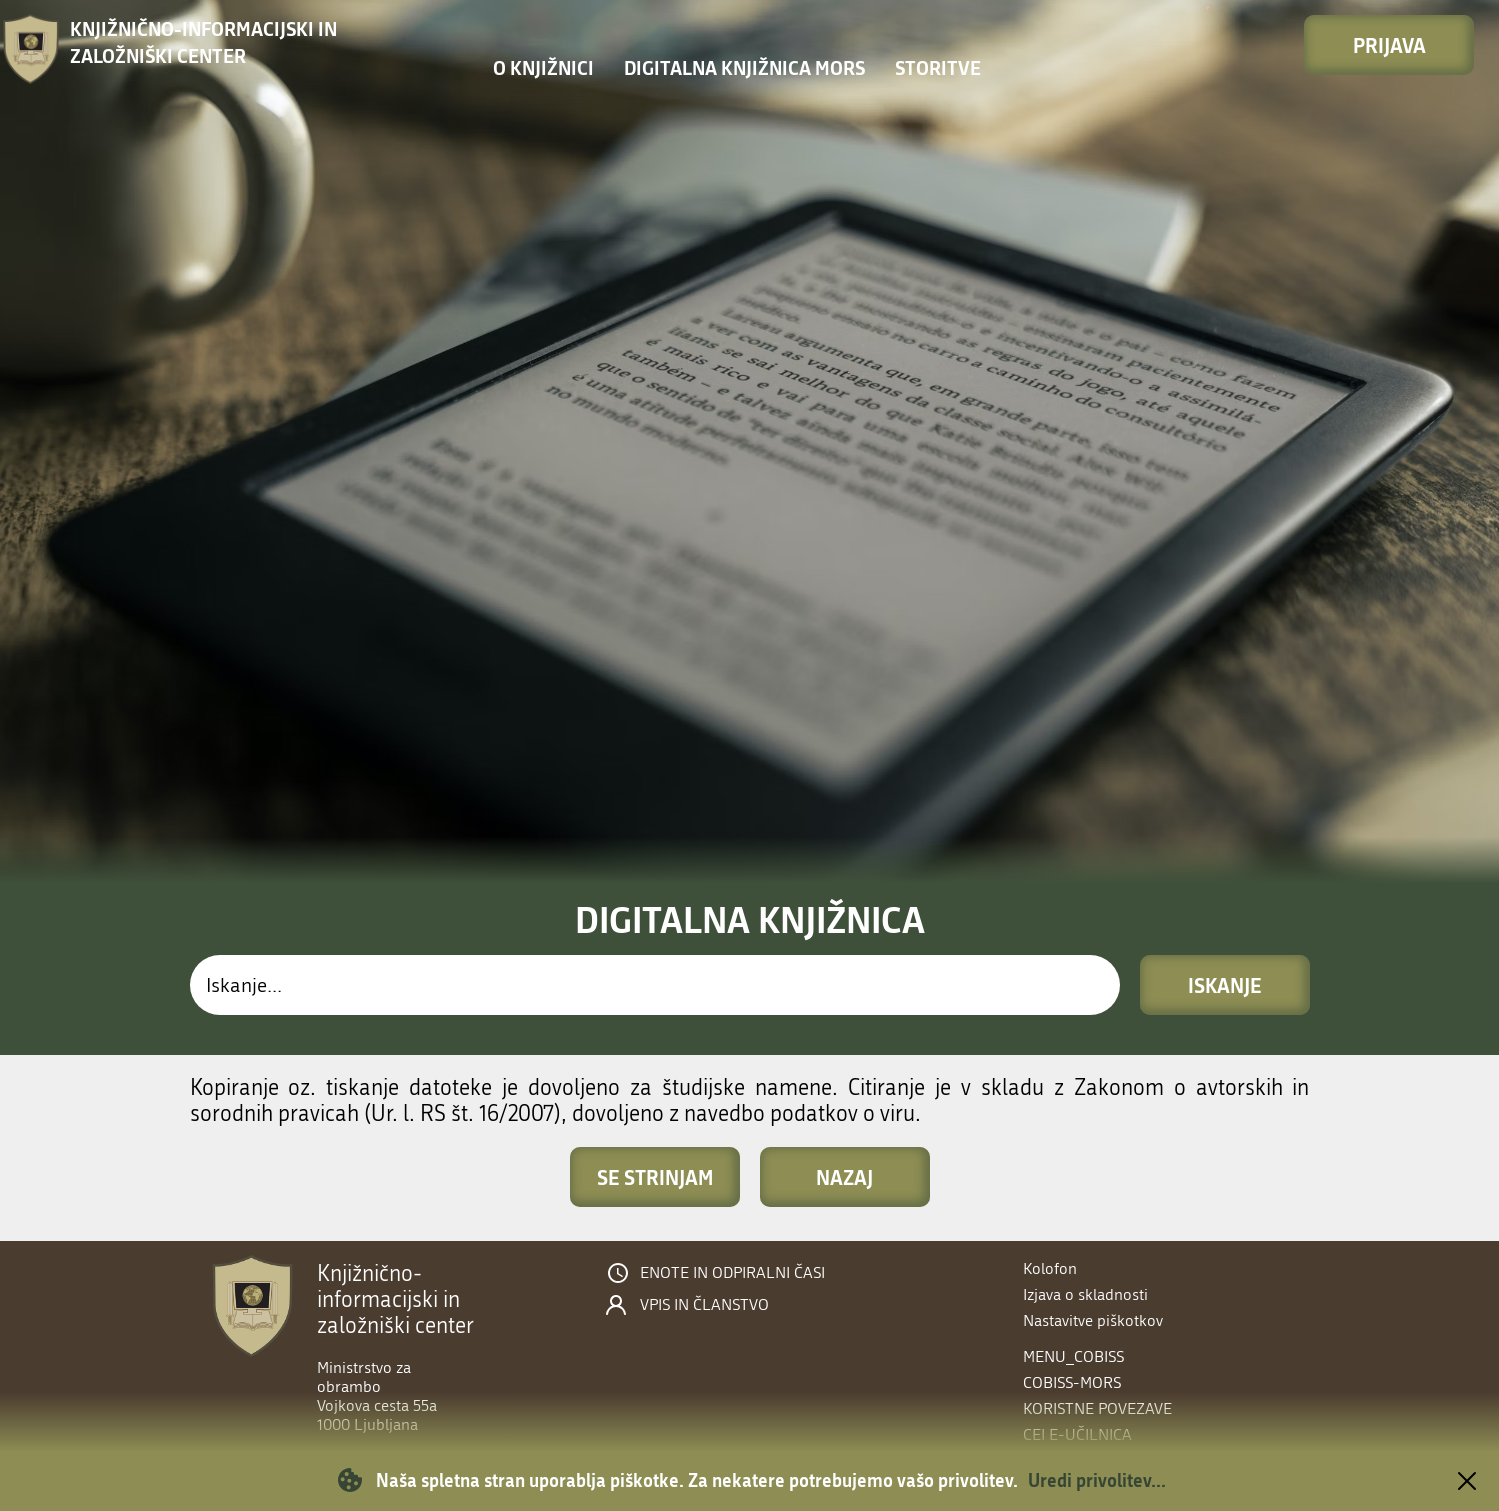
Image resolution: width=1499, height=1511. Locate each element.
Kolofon (1050, 1268)
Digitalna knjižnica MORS (744, 67)
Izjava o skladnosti (1085, 1294)
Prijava (1389, 45)
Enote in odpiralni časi (732, 1273)
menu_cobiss (1073, 1356)
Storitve (938, 67)
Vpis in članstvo (704, 1305)
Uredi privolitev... (1097, 1480)
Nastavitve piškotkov (1093, 1320)
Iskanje (1225, 985)
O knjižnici (543, 67)
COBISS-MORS (1072, 1382)
